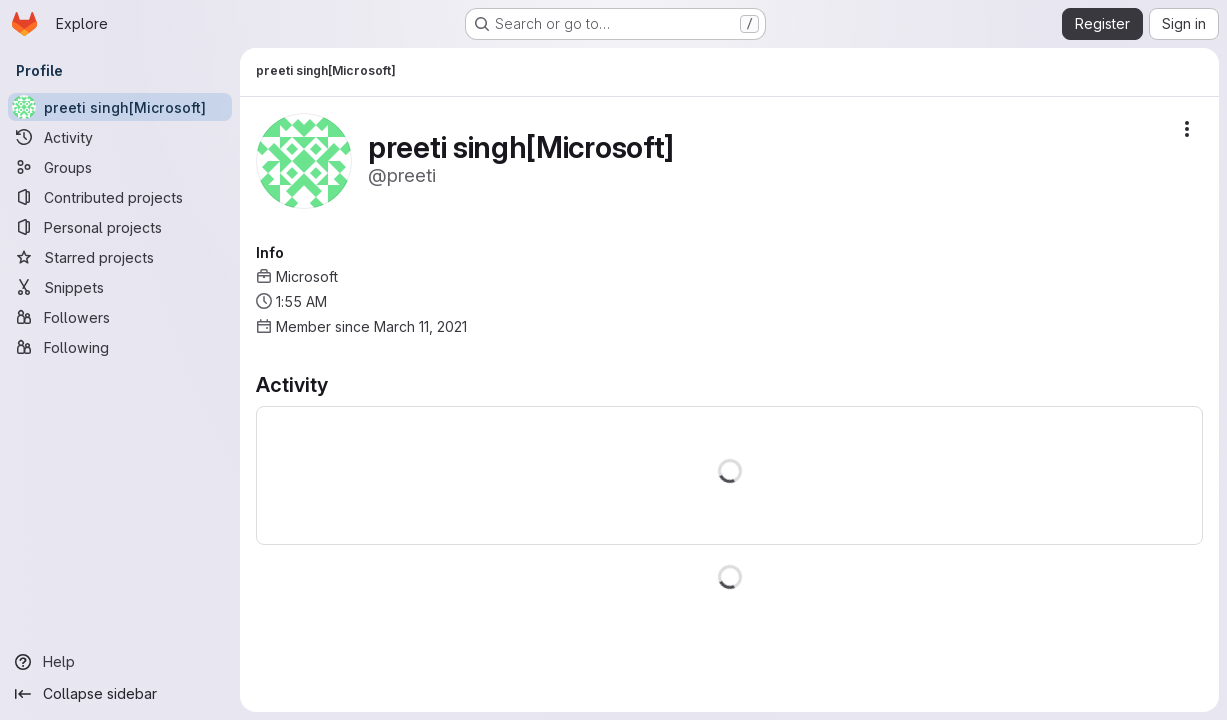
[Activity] (120, 137)
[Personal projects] (120, 227)
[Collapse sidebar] (120, 694)
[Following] (120, 347)
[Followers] (120, 317)
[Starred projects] (120, 257)
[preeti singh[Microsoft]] (120, 107)
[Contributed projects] (120, 197)
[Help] (120, 662)
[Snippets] (120, 287)
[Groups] (120, 167)
